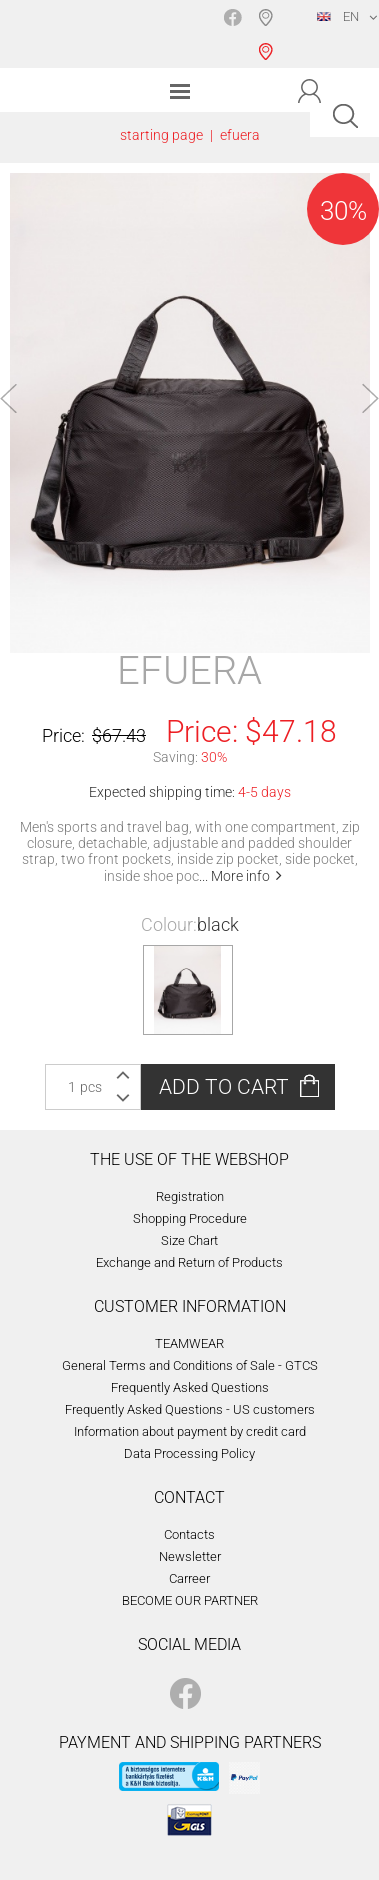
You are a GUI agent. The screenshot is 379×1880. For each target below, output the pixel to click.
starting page (161, 135)
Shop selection (269, 34)
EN (338, 16)
